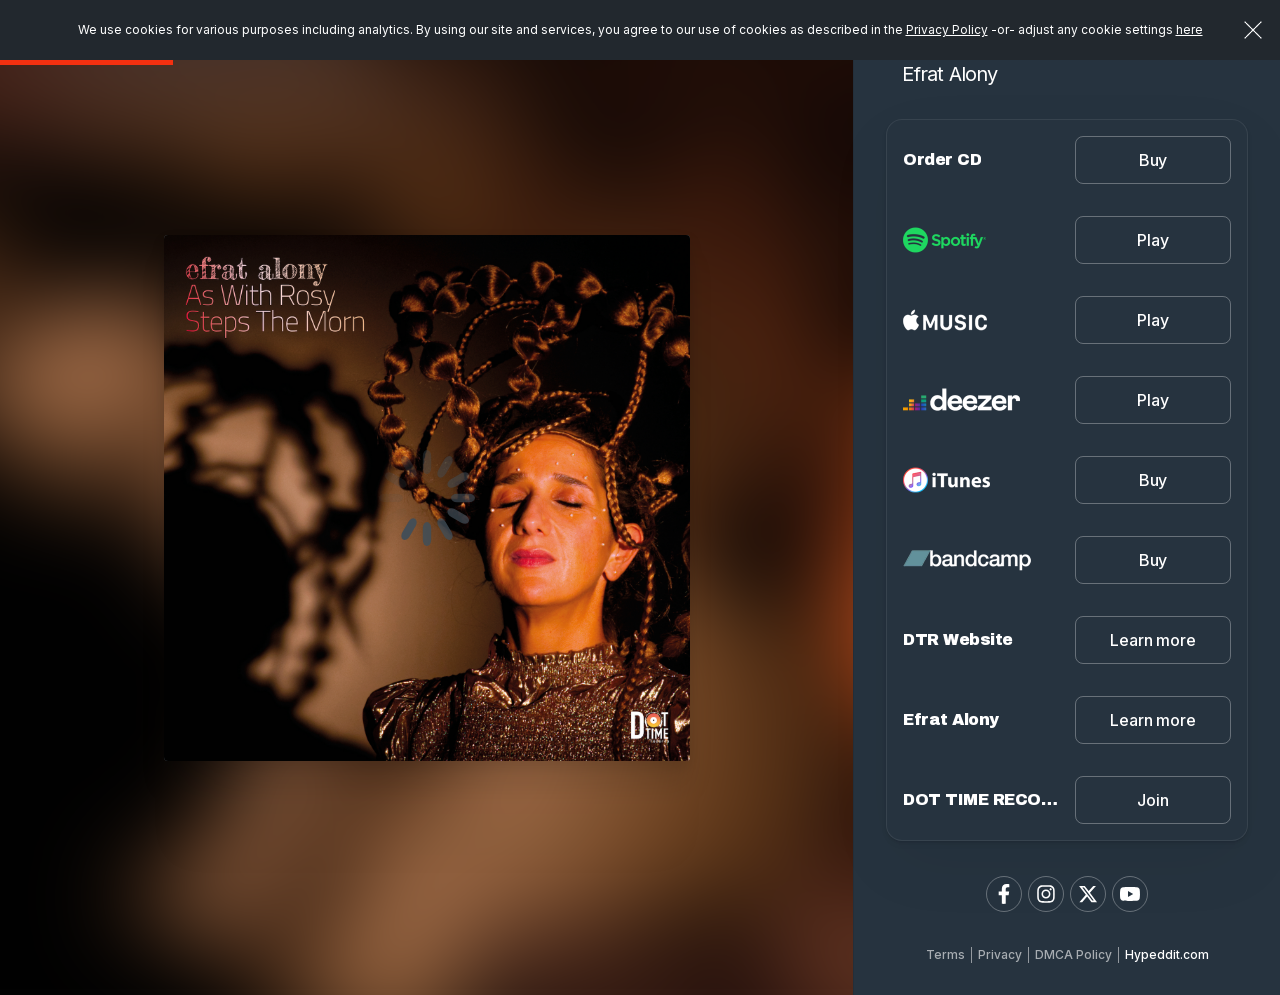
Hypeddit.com (1167, 954)
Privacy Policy (947, 29)
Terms (945, 954)
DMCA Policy (1073, 954)
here (1189, 29)
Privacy (1000, 954)
